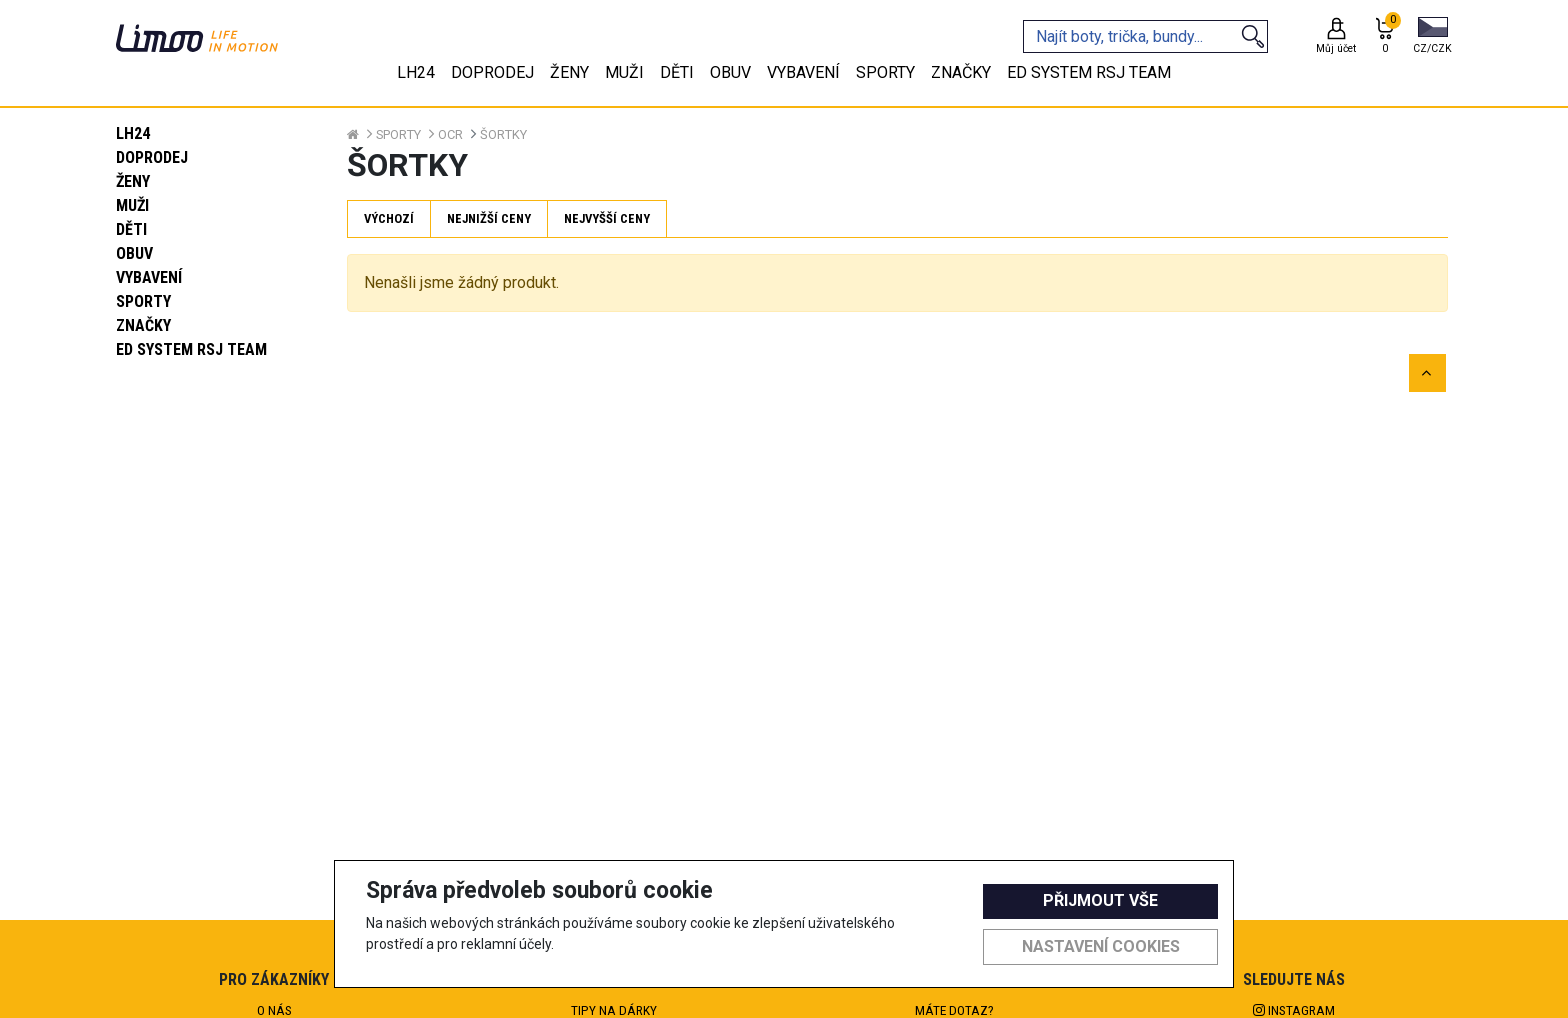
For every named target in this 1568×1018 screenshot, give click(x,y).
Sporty (143, 301)
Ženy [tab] (569, 72)
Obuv (134, 253)
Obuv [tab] (730, 72)
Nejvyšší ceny (607, 218)
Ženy (133, 181)
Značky (143, 325)
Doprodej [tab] (492, 72)
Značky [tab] (961, 72)
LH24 (133, 133)
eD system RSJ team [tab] (1089, 72)
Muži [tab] (624, 72)
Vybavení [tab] (803, 72)
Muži (132, 205)
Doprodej (152, 157)
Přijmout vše (1100, 900)
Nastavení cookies (1101, 946)
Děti (131, 229)
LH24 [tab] (416, 72)
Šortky (503, 134)
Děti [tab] (677, 72)
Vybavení (149, 277)
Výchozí (389, 218)
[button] (1432, 37)
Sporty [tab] (885, 72)
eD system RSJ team (191, 349)
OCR (450, 134)
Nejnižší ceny (489, 218)
